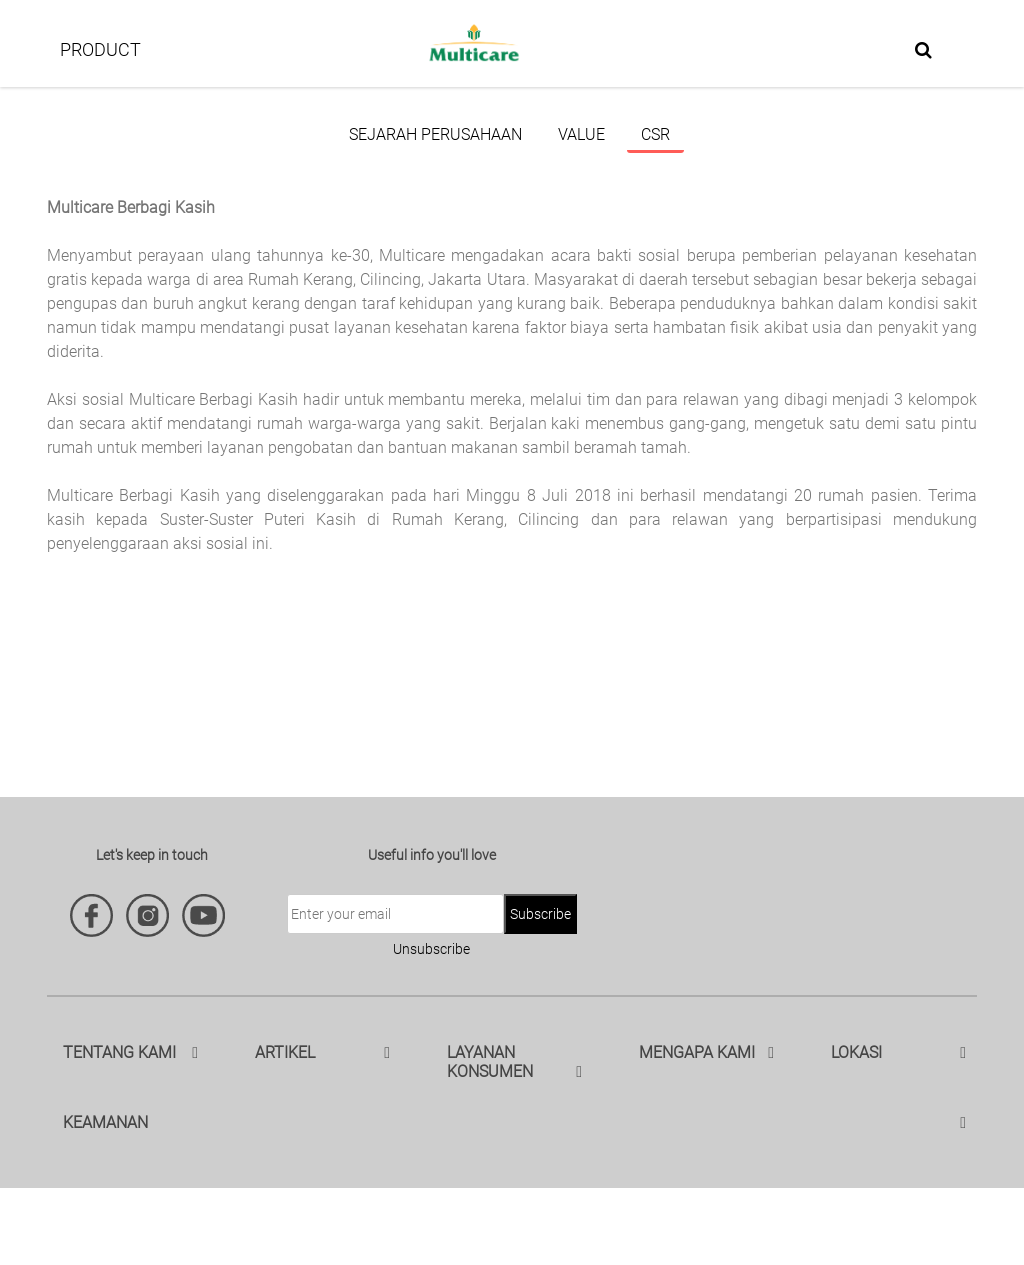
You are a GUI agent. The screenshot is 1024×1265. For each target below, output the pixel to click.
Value (581, 134)
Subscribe (540, 914)
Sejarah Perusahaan (435, 134)
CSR (655, 134)
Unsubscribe (431, 949)
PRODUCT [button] (100, 49)
